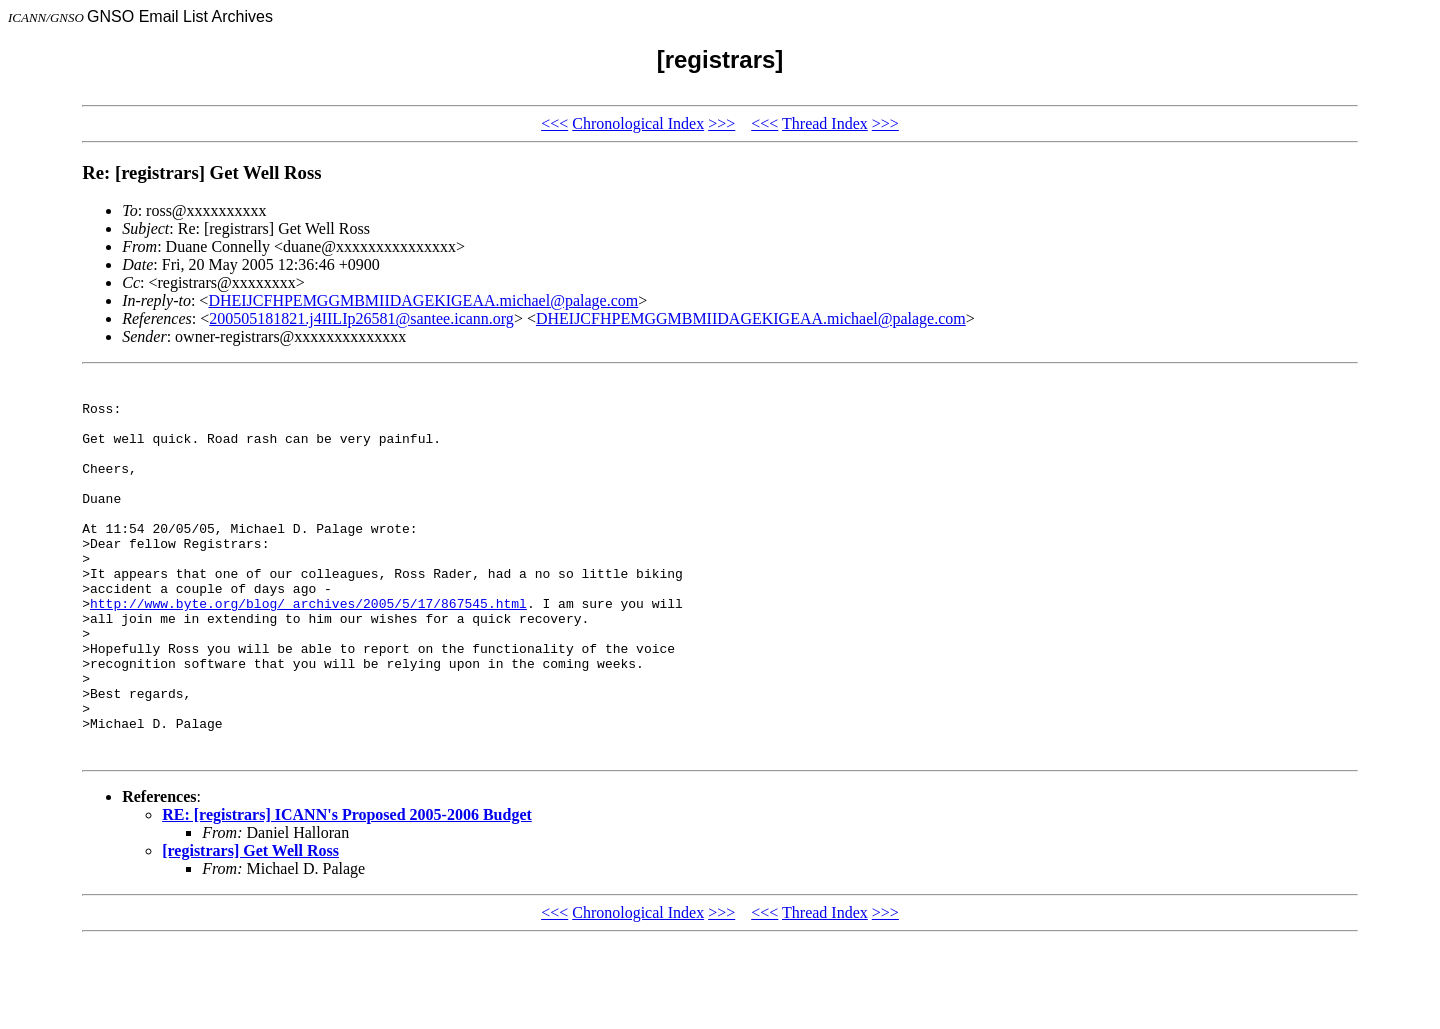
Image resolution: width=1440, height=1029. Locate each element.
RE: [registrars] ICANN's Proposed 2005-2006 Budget (347, 892)
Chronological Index (638, 123)
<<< (554, 123)
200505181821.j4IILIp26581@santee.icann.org (361, 318)
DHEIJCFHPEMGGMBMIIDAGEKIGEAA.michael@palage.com (423, 300)
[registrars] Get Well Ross (250, 928)
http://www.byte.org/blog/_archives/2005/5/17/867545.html (308, 651)
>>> (721, 123)
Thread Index (825, 123)
